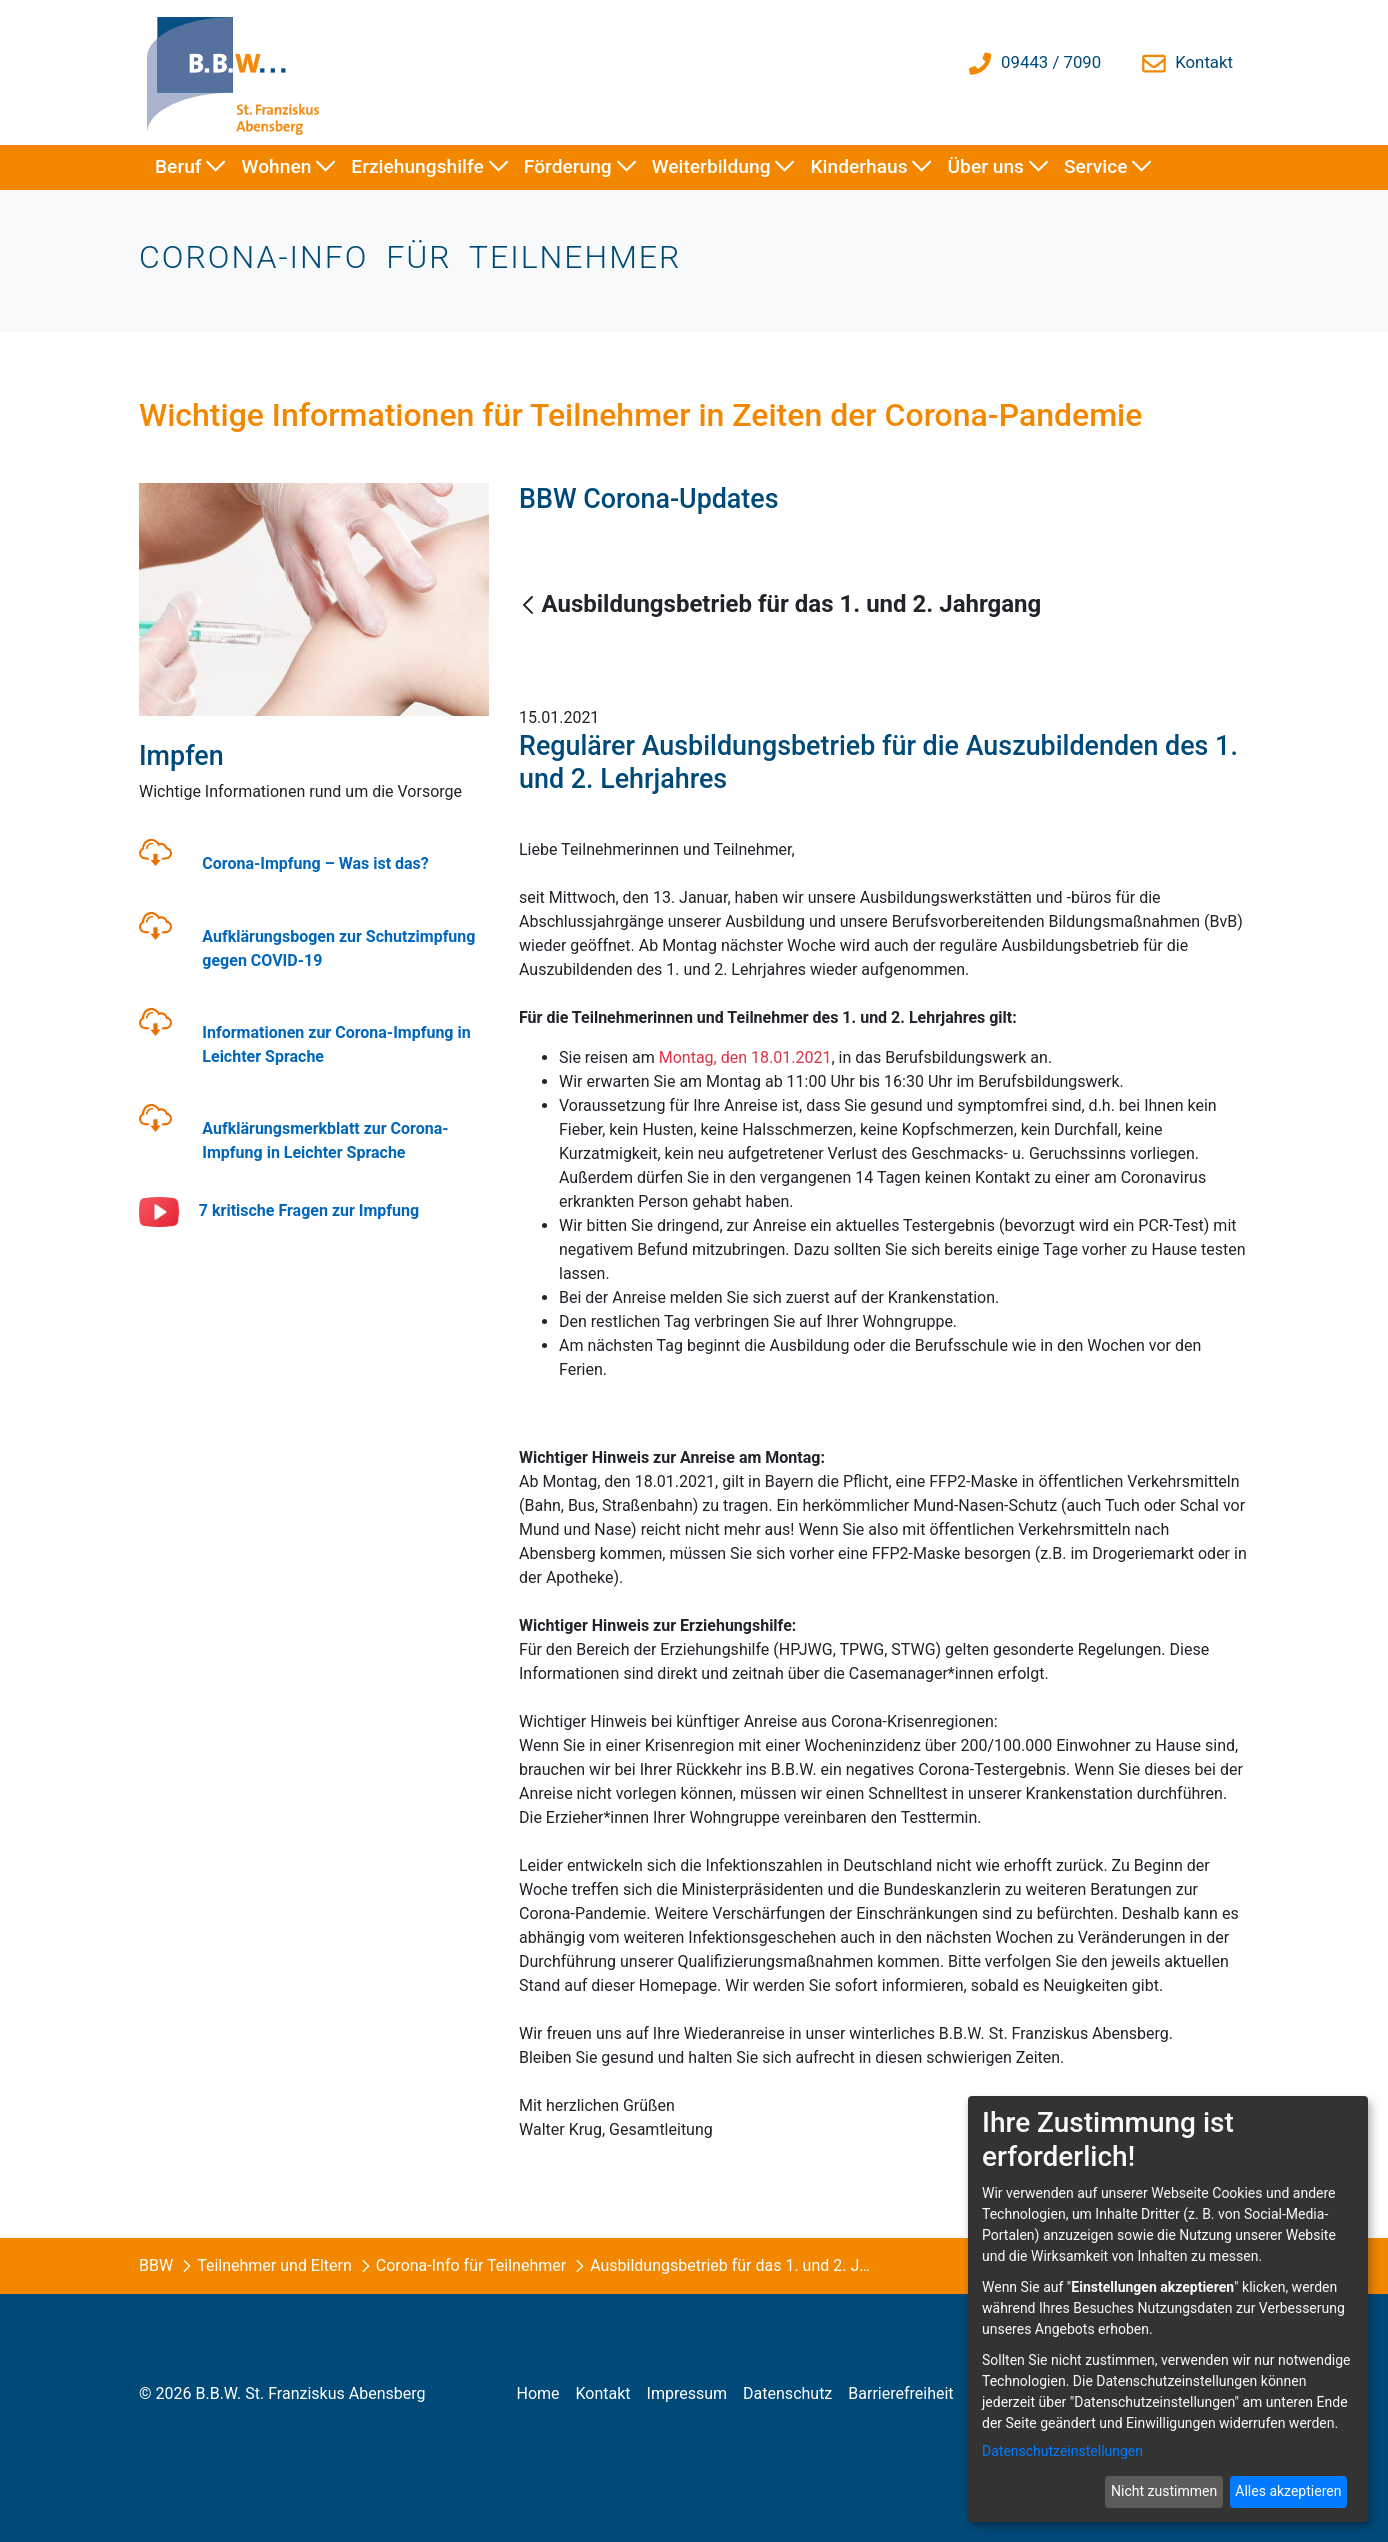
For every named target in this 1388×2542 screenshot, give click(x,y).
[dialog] (1168, 2309)
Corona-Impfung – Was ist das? (315, 863)
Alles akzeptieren (1288, 2491)
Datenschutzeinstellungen (1062, 2451)
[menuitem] (190, 167)
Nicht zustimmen (1164, 2491)
